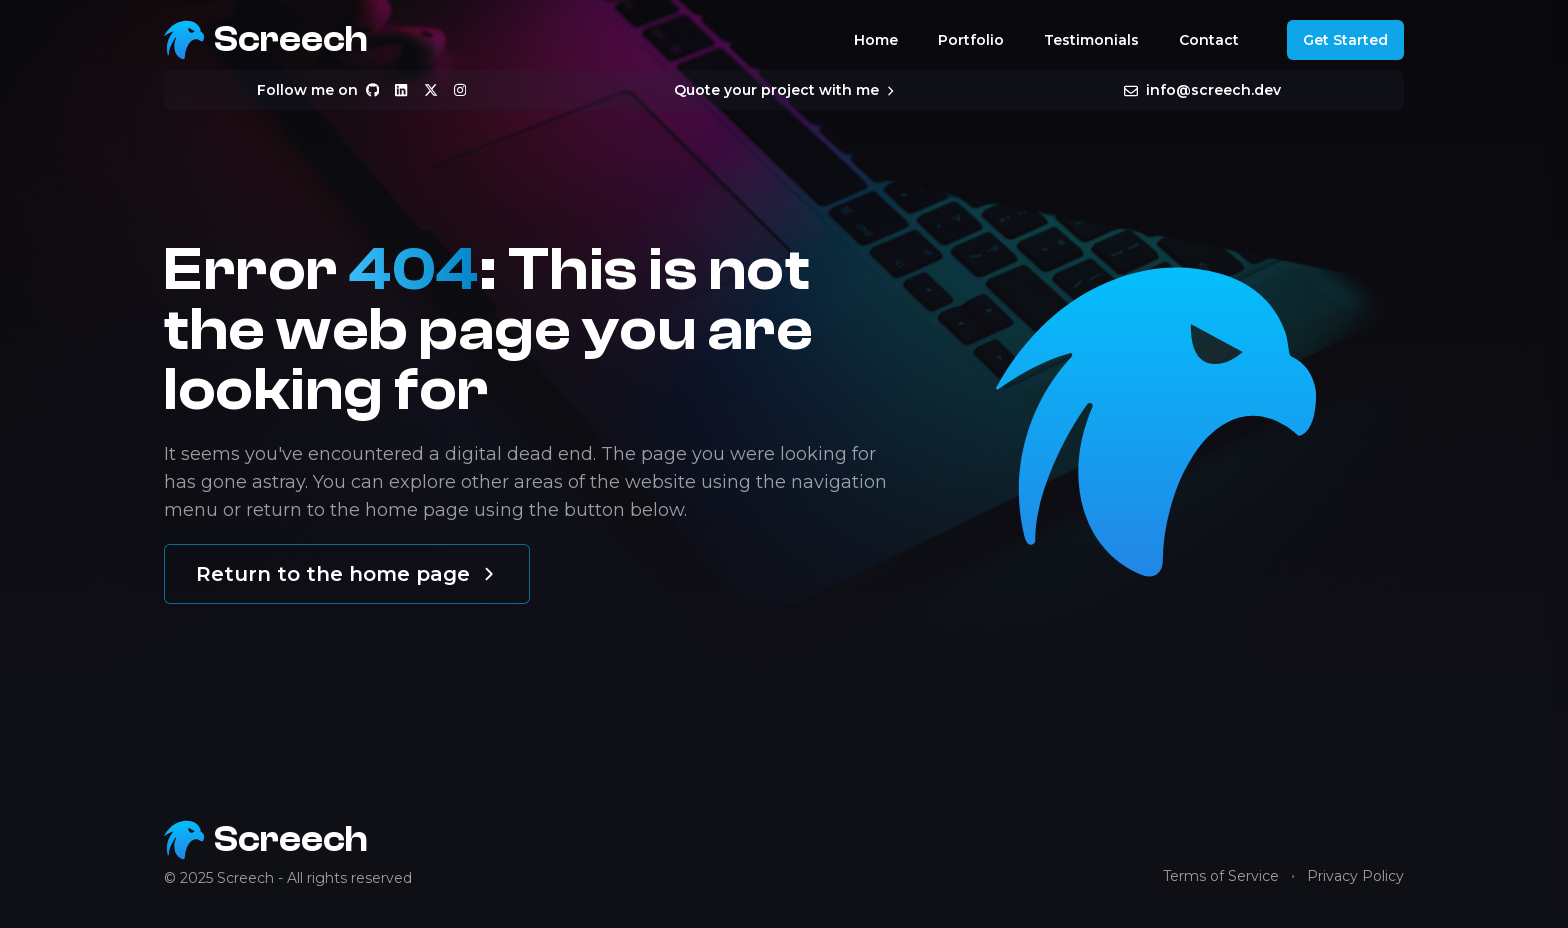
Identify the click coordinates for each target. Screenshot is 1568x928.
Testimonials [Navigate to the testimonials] (1091, 40)
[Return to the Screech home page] (266, 40)
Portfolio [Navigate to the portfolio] (971, 40)
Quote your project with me (783, 90)
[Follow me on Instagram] (460, 90)
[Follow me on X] (431, 90)
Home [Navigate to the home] (876, 40)
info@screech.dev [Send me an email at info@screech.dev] (1202, 90)
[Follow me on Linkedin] (401, 90)
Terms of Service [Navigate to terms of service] (1221, 876)
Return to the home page (347, 574)
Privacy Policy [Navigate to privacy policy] (1355, 876)
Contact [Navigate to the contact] (1209, 40)
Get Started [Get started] (1345, 40)
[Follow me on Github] (373, 90)
